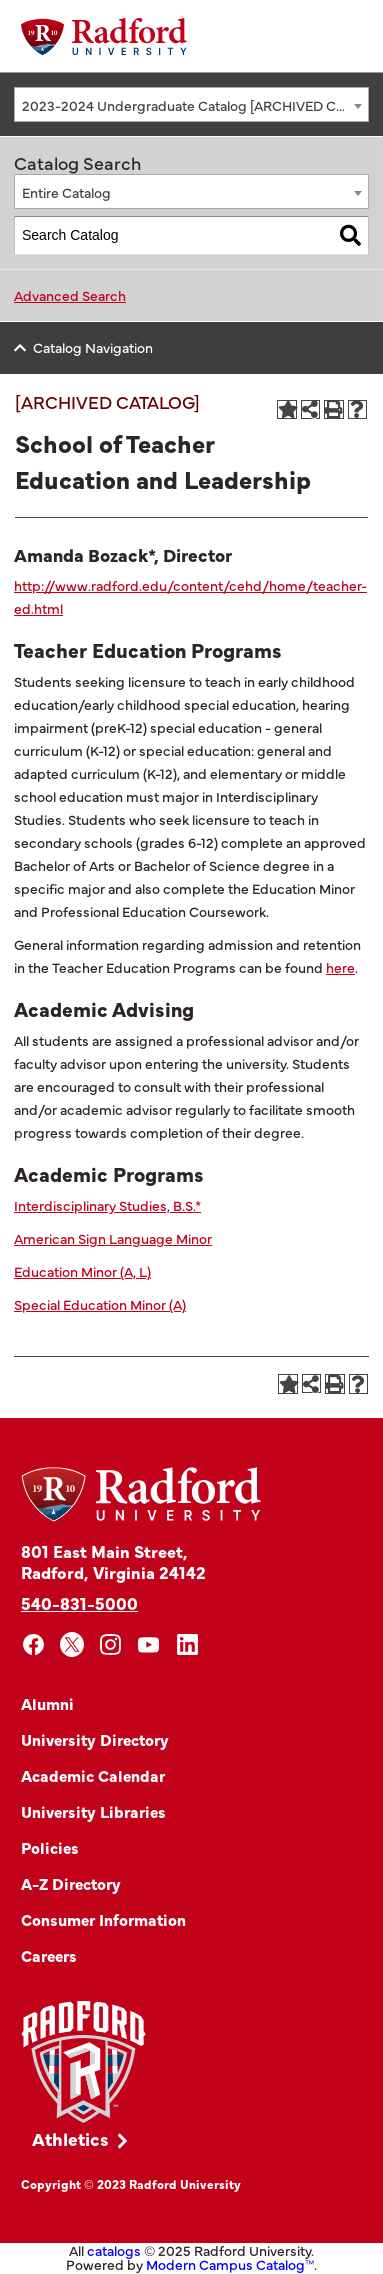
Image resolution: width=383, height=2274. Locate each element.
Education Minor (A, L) (82, 1271)
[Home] (104, 36)
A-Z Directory (71, 1883)
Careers (49, 1955)
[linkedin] (187, 1644)
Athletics (70, 2138)
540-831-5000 (79, 1602)
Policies (50, 1847)
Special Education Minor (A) (100, 1304)
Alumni (47, 1703)
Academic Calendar (93, 1775)
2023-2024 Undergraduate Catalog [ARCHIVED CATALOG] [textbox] (195, 105)
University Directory (95, 1739)
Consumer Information (103, 1919)
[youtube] (149, 1644)
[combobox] (191, 104)
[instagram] (110, 1644)
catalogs (114, 2250)
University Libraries (93, 1811)
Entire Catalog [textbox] (66, 192)
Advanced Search (70, 295)
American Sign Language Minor (113, 1238)
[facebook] (33, 1644)
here (340, 967)
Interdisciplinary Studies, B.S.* (107, 1205)
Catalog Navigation (93, 347)
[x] (72, 1644)
